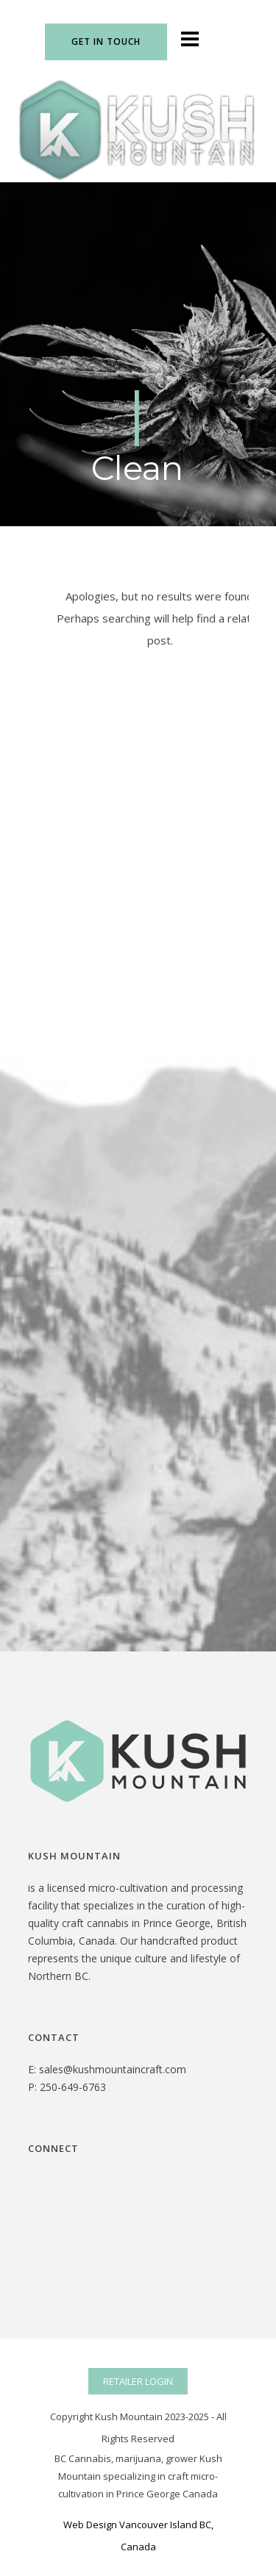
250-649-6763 (73, 2087)
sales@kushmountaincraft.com (112, 2069)
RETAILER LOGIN (138, 2381)
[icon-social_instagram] (240, 40)
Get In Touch (106, 41)
